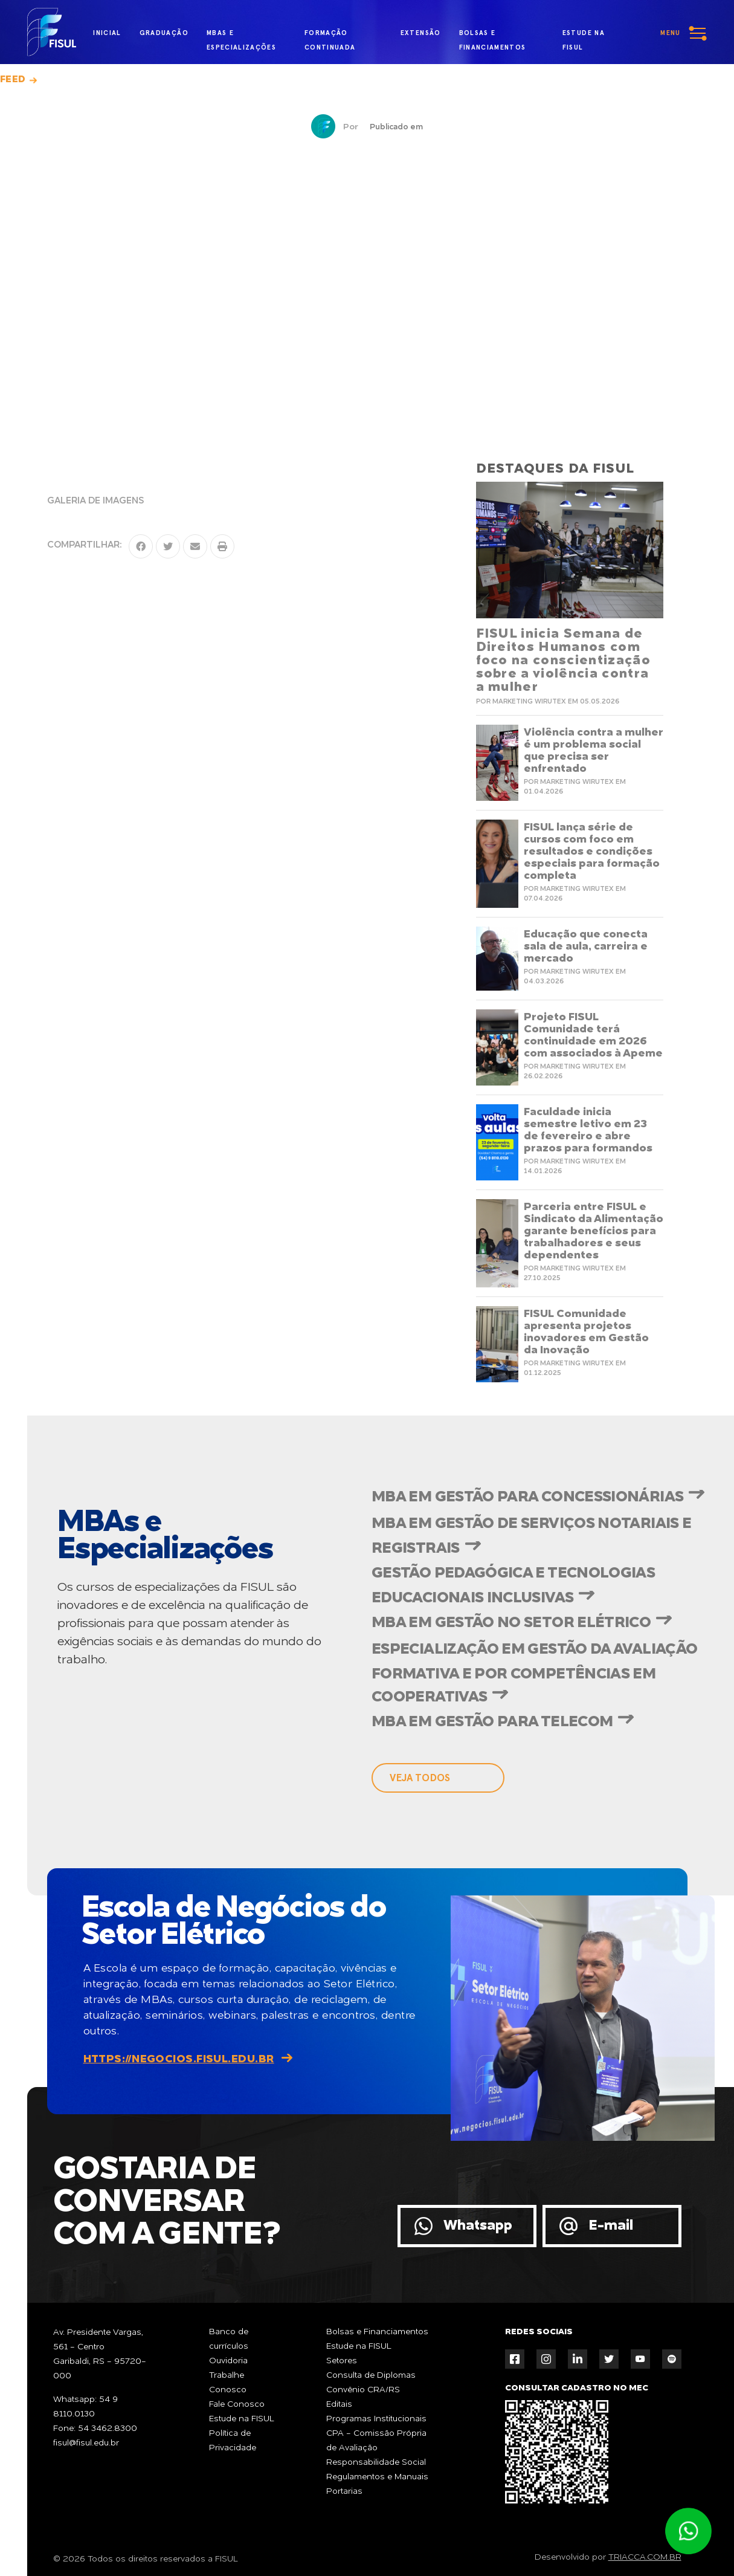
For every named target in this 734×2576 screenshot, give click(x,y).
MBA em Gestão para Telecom (492, 1722)
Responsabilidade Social (376, 2462)
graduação (164, 33)
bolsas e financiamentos (492, 36)
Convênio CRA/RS (363, 2390)
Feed (13, 80)
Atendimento (688, 2531)
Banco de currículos (228, 2339)
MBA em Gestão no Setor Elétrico (511, 1623)
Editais (339, 2404)
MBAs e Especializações (241, 36)
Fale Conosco (237, 2404)
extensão (421, 33)
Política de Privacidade (232, 2440)
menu (670, 33)
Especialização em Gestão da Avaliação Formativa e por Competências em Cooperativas (534, 1673)
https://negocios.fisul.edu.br (178, 2059)
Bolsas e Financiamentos (377, 2332)
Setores (341, 2361)
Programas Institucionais (376, 2419)
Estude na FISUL (241, 2419)
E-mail (610, 2226)
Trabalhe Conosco (227, 2382)
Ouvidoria (228, 2361)
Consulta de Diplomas (371, 2375)
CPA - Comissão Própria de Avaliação (376, 2440)
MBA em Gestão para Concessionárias (527, 1497)
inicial (107, 33)
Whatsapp (477, 2226)
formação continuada (330, 36)
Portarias (344, 2491)
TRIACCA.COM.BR (644, 2557)
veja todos (420, 1778)
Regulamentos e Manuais (377, 2477)
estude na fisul (589, 34)
